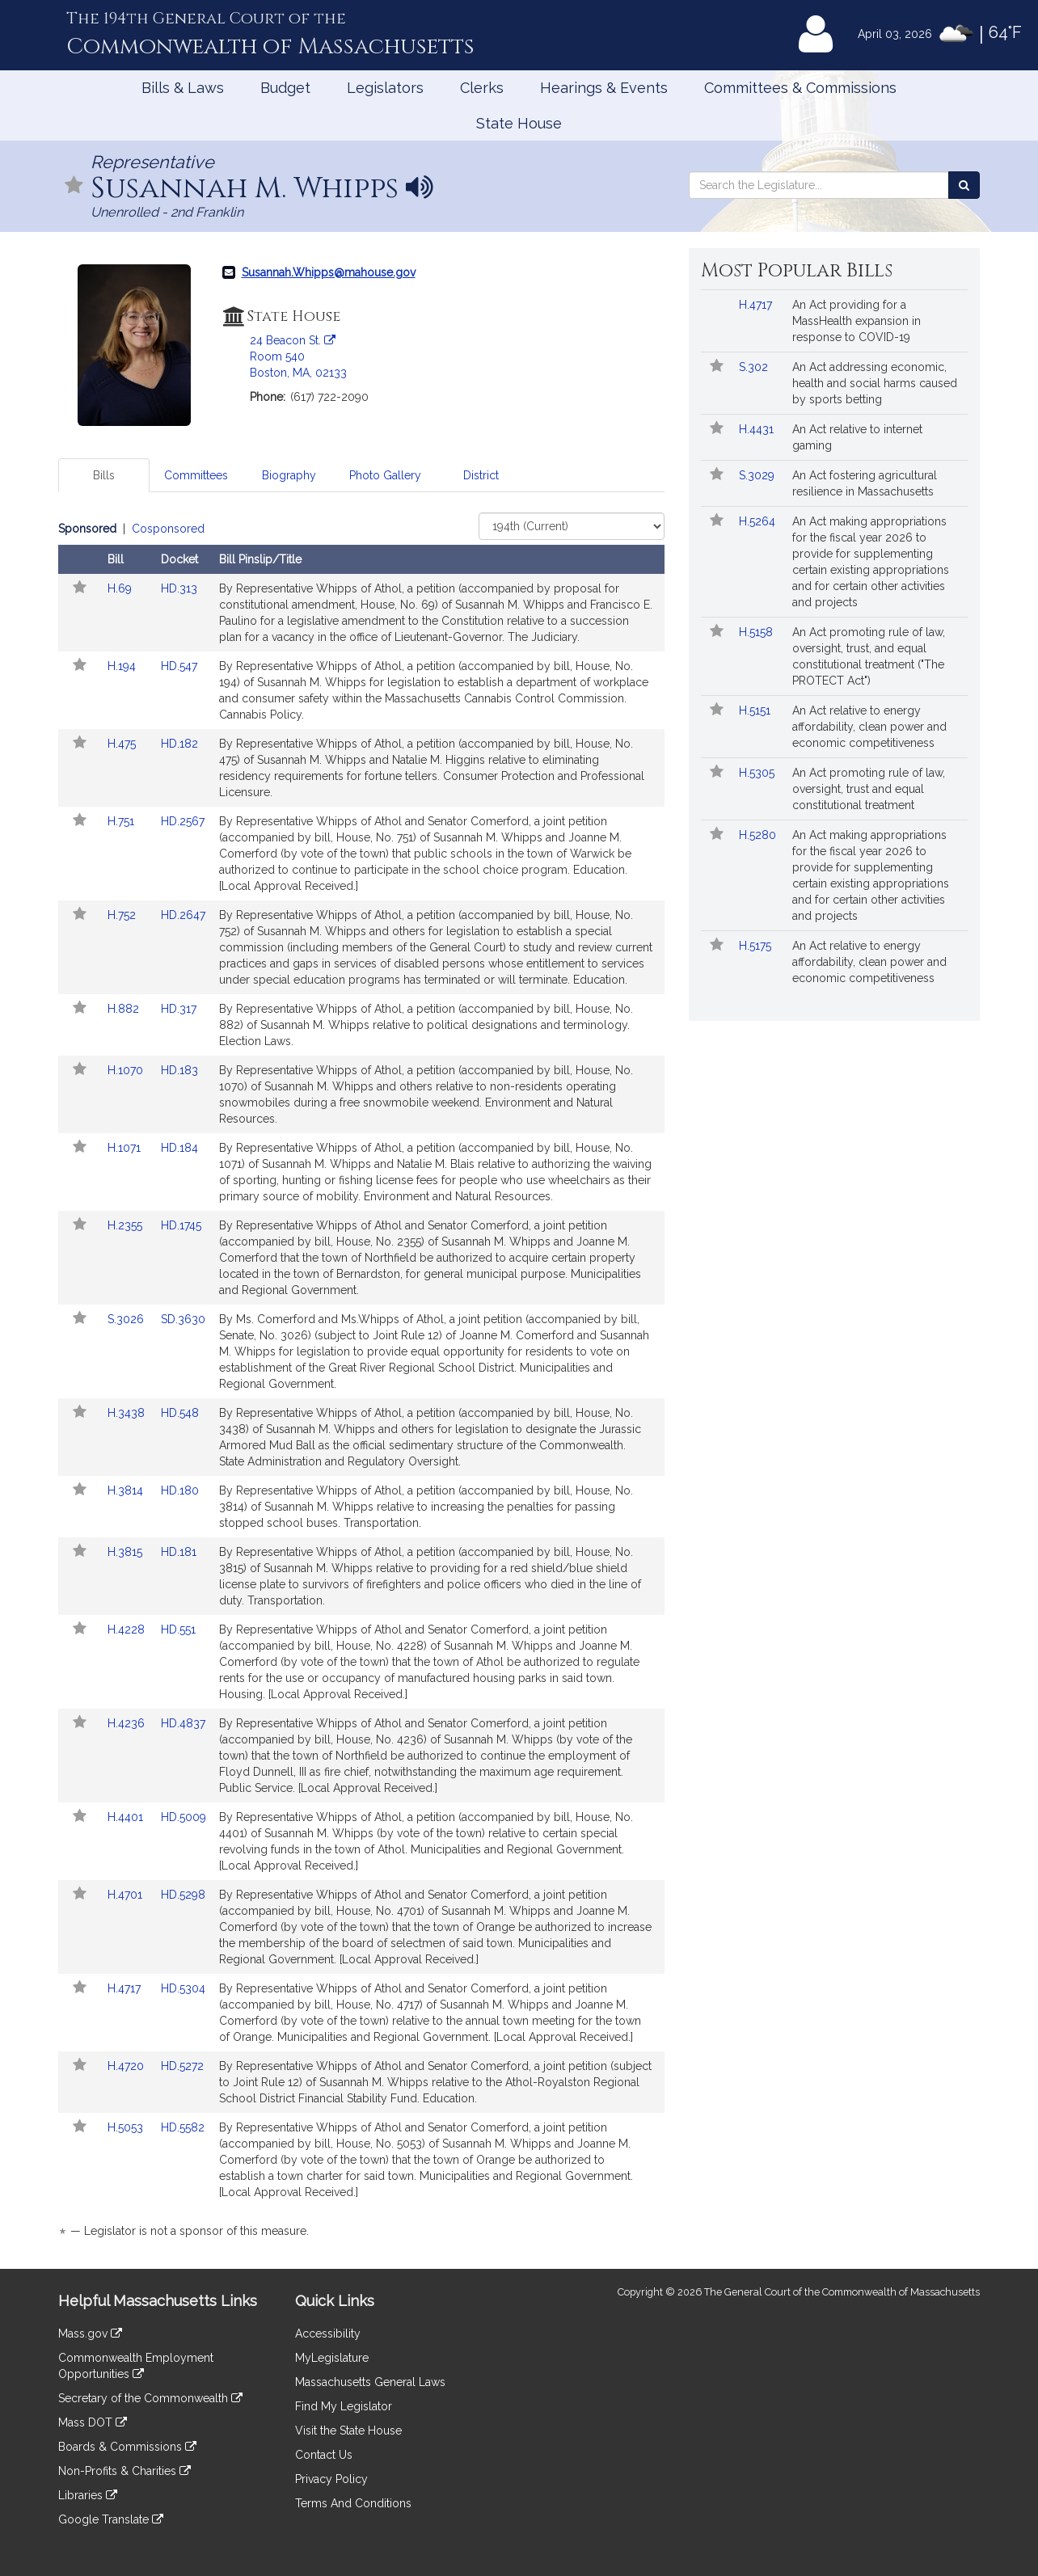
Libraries (87, 2495)
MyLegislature (332, 2357)
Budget (285, 87)
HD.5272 (182, 2066)
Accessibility (328, 2333)
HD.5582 (183, 2127)
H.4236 (128, 1723)
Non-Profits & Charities (124, 2470)
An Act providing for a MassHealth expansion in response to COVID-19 (856, 321)
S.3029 (758, 475)
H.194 (123, 666)
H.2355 (127, 1225)
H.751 (122, 821)
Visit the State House (348, 2430)
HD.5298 (183, 1894)
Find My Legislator (343, 2406)
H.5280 (759, 834)
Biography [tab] (289, 475)
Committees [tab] (196, 475)
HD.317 (178, 1008)
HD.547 (179, 666)
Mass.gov (90, 2333)
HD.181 (178, 1551)
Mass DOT (92, 2422)
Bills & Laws (182, 87)
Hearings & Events (604, 87)
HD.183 (179, 1070)
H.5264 (758, 521)
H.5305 (758, 772)
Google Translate (110, 2519)
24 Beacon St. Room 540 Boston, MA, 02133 (298, 356)
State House (519, 123)
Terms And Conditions (353, 2503)
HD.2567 (183, 821)
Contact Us (323, 2454)
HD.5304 (183, 1988)
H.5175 (756, 945)
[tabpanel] (361, 1382)
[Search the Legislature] (964, 185)
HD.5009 (183, 1817)
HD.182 (179, 743)
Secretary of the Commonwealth (150, 2398)
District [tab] (481, 475)
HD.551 (178, 1629)
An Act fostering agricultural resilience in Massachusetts (864, 483)
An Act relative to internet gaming (857, 437)
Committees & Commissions (800, 87)
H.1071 (126, 1147)
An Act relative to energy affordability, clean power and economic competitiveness (869, 726)
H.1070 (127, 1070)
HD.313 (179, 588)
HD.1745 (181, 1225)
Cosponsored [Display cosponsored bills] (168, 528)
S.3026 (127, 1319)
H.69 (121, 588)
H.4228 (128, 1629)
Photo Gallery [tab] (385, 475)
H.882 (125, 1008)
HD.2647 (183, 915)
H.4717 (126, 1988)
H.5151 (756, 710)
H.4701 (127, 1894)
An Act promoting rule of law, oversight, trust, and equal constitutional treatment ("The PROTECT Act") (868, 656)
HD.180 (180, 1490)
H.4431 (758, 429)
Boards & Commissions (127, 2446)
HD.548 (180, 1412)
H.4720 (127, 2066)
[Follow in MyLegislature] (74, 186)
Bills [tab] (104, 475)
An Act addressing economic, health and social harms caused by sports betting (874, 383)
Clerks (482, 87)
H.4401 (127, 1817)
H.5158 (757, 632)
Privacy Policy (331, 2479)
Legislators (385, 87)
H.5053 (127, 2127)
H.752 (123, 915)
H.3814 (127, 1490)
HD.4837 (183, 1723)
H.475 (123, 743)
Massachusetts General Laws (370, 2382)
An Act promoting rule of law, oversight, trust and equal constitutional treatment (868, 789)
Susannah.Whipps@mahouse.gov (329, 272)
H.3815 (127, 1551)
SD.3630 (183, 1319)
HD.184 (179, 1147)
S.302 (755, 366)
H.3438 (128, 1412)
